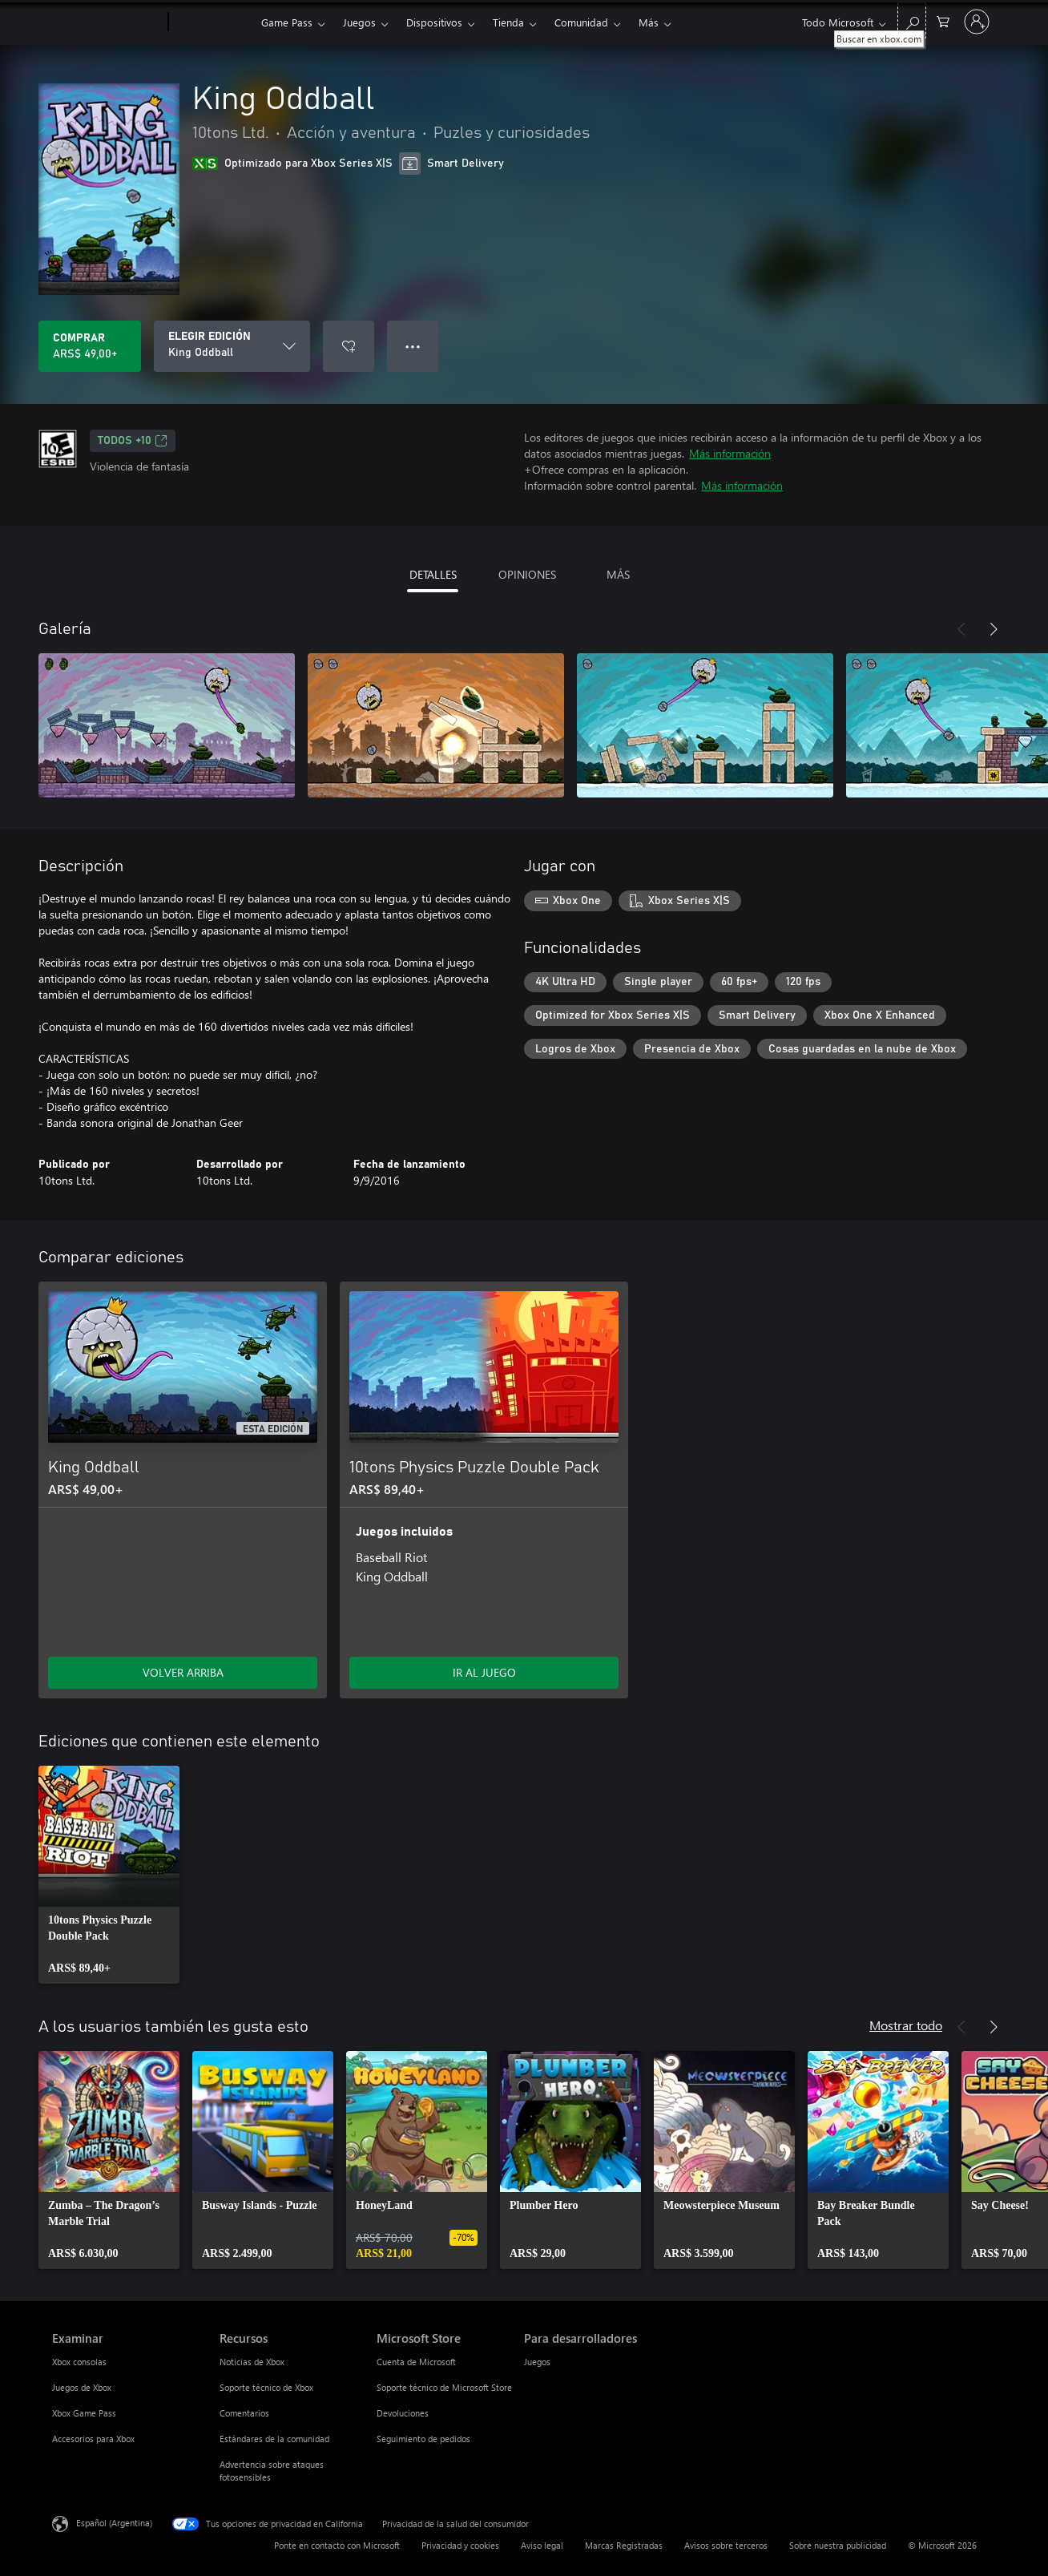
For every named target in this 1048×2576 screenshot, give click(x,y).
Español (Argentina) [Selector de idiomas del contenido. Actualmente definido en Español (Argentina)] (114, 2522)
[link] (108, 1875)
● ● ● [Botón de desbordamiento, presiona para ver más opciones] (413, 345)
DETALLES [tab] (433, 574)
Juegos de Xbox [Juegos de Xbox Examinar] (81, 2387)
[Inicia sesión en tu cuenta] (976, 21)
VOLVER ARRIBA (183, 1672)
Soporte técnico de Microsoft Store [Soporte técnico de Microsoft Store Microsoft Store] (444, 2387)
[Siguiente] (993, 629)
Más (649, 22)
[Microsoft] (107, 22)
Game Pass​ (286, 22)
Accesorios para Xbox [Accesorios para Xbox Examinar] (93, 2438)
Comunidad (581, 22)
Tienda (508, 22)
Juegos (359, 22)
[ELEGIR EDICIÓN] (232, 346)
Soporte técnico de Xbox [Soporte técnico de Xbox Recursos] (266, 2387)
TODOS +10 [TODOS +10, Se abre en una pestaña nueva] (132, 440)
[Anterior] (961, 629)
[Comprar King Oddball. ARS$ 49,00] (89, 346)
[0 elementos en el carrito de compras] (943, 20)
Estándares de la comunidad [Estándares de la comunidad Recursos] (274, 2438)
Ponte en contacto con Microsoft (337, 2545)
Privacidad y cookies (460, 2545)
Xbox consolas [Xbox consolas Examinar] (79, 2361)
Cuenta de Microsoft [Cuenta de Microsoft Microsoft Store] (416, 2361)
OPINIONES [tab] (527, 574)
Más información (730, 453)
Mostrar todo (905, 2025)
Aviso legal (542, 2545)
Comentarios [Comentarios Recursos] (244, 2413)
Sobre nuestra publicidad (837, 2545)
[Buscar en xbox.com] (911, 20)
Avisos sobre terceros (726, 2545)
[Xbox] (212, 22)
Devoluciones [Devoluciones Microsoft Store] (403, 2413)
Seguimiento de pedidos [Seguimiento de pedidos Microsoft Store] (423, 2438)
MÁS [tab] (618, 574)
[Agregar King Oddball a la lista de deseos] (348, 346)
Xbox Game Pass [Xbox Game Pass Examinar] (84, 2413)
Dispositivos (434, 22)
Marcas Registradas (624, 2545)
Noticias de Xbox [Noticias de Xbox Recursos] (252, 2361)
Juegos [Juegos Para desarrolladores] (537, 2361)
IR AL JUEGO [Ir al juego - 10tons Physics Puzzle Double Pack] (484, 1672)
